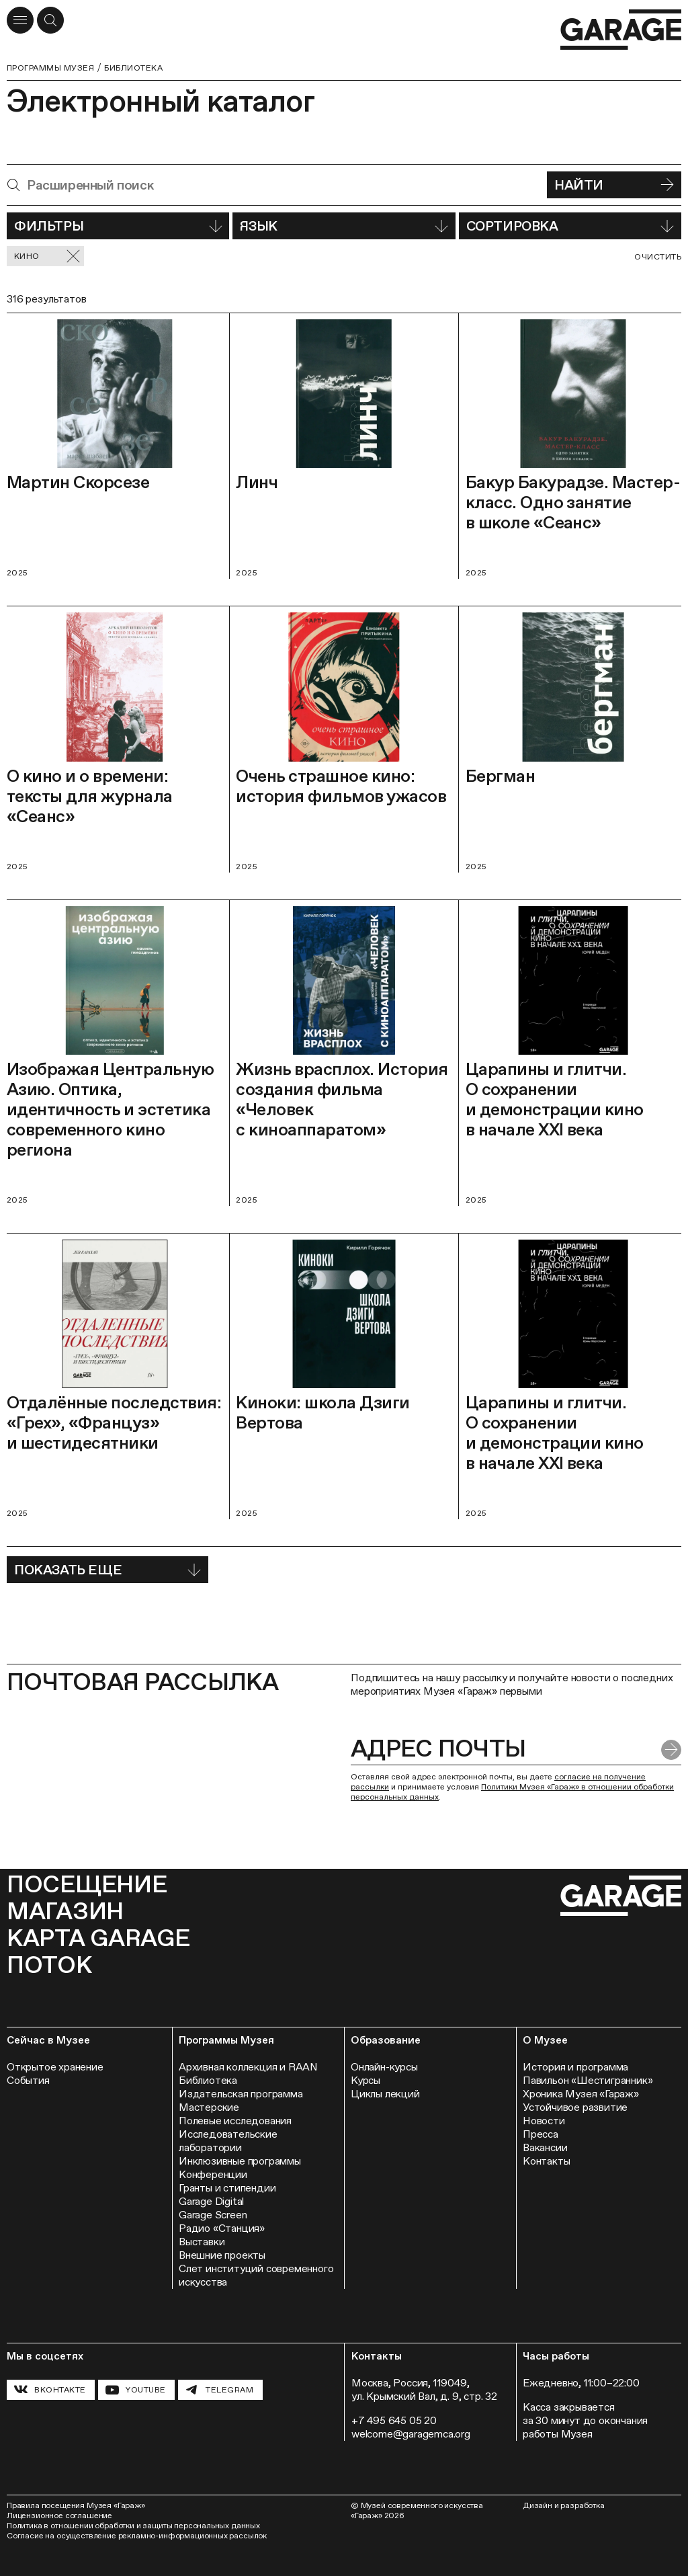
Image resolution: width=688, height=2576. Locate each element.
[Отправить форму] (671, 1750)
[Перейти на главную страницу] (620, 30)
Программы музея (50, 68)
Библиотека (133, 68)
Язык (343, 226)
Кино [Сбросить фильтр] (47, 256)
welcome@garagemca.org (410, 2433)
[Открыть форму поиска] (50, 20)
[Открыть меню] (20, 20)
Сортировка (570, 226)
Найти (614, 185)
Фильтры (118, 226)
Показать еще (107, 1570)
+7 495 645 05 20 (394, 2420)
